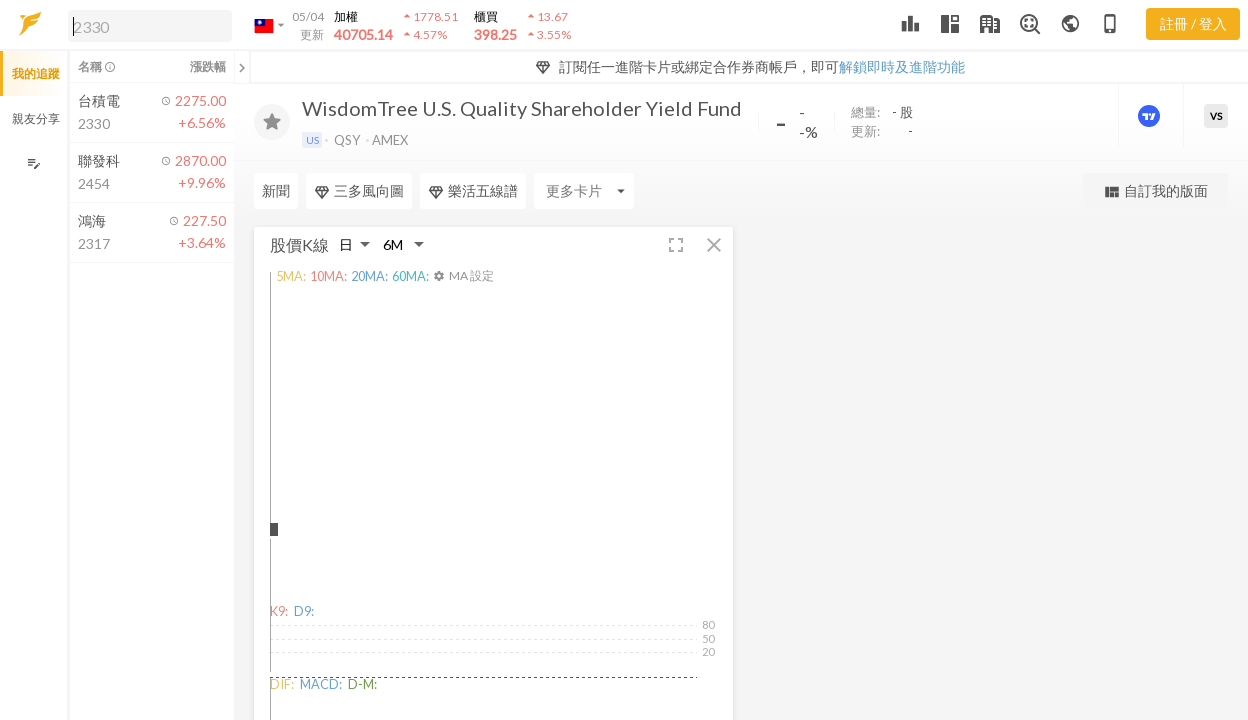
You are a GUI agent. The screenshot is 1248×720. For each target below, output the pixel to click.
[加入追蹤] (272, 122)
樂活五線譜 (473, 191)
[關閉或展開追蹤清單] (242, 67)
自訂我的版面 (1155, 191)
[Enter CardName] (584, 191)
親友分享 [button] (36, 118)
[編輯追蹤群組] (33, 163)
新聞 (276, 190)
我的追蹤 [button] (36, 73)
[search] (150, 26)
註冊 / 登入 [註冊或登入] (1193, 23)
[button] (146, 25)
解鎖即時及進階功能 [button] (902, 66)
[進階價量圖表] (1151, 116)
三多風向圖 (359, 191)
